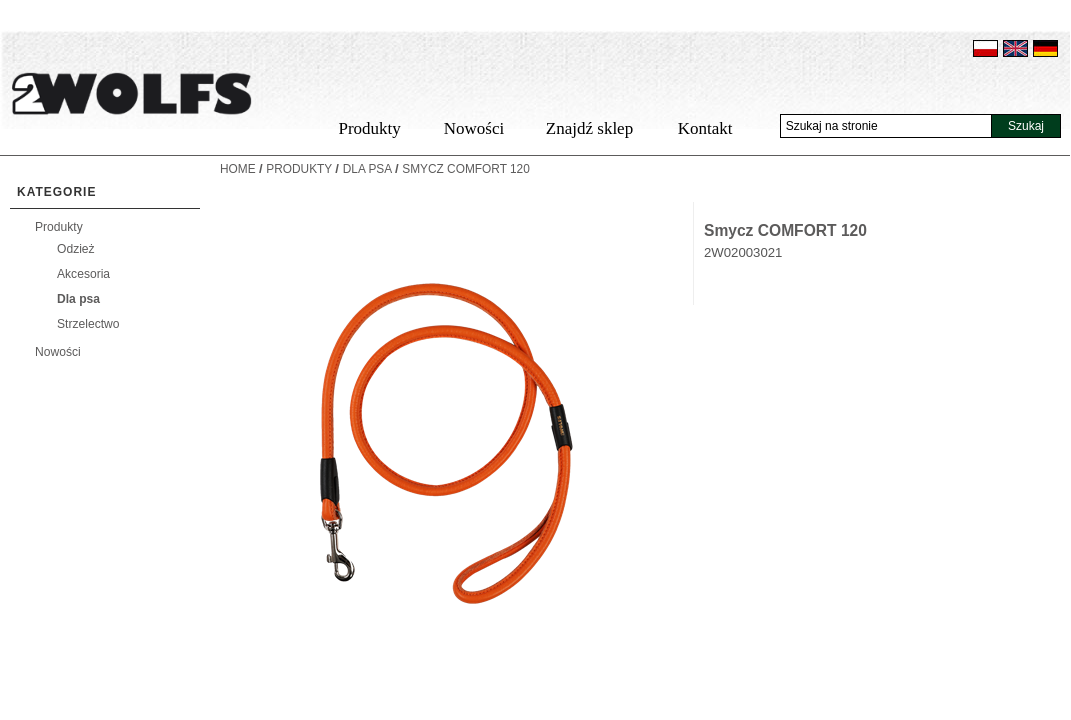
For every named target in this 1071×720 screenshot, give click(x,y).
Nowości (474, 128)
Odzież (76, 249)
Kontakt (705, 128)
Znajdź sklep (589, 128)
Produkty (369, 128)
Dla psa (78, 299)
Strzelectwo (88, 324)
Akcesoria (83, 274)
